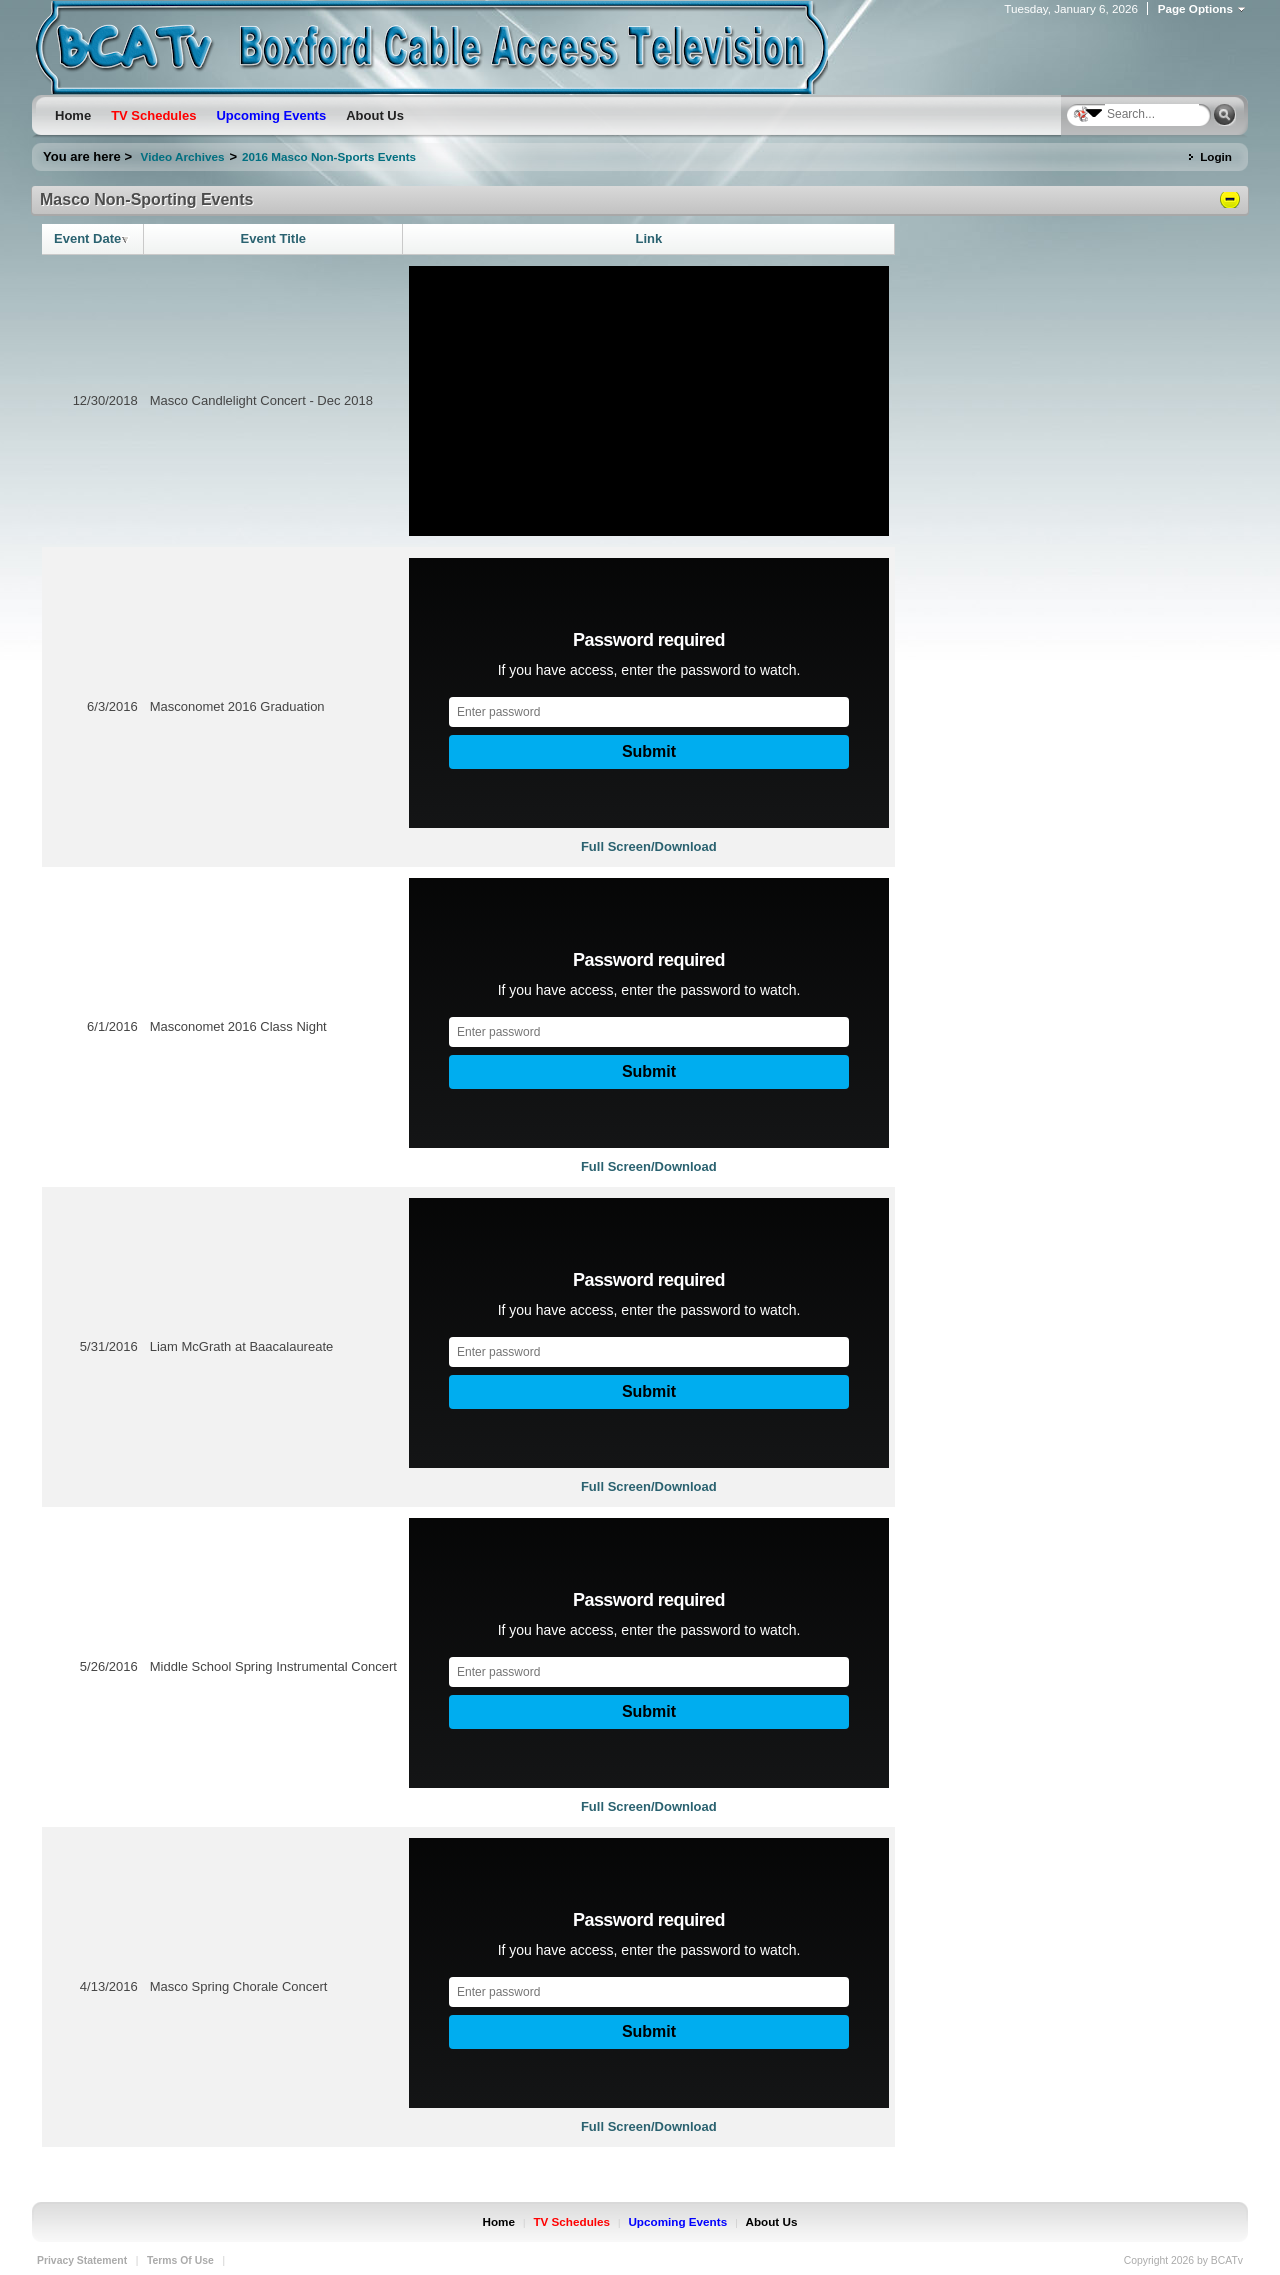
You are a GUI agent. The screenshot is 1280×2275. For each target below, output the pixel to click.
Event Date (92, 238)
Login (1216, 156)
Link (648, 238)
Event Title (274, 238)
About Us (772, 2221)
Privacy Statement (82, 2260)
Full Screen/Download (649, 846)
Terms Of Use (180, 2260)
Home (499, 2221)
